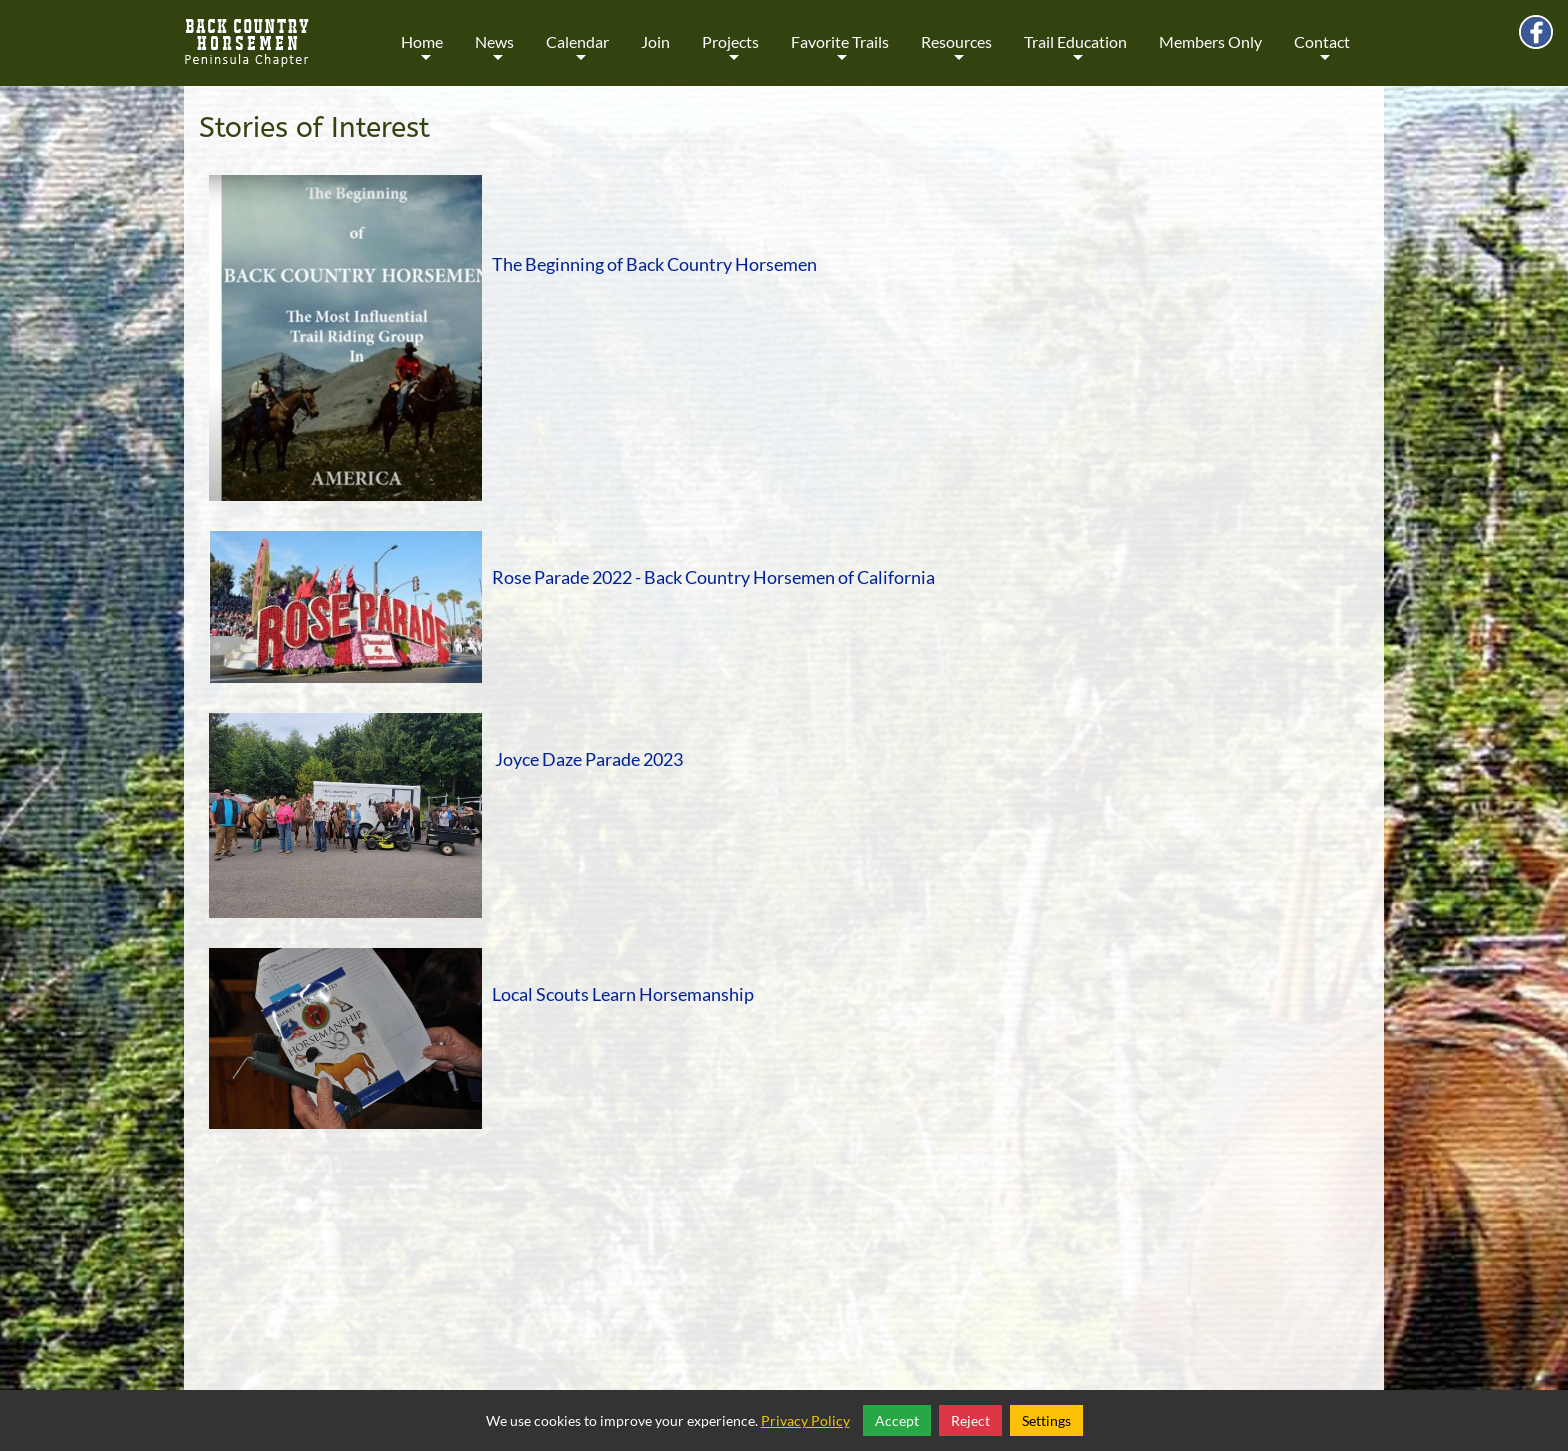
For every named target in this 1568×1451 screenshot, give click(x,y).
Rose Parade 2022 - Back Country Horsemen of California (713, 577)
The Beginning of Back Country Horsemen (654, 264)
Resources (956, 55)
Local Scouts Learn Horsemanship (623, 994)
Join (655, 41)
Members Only (1210, 41)
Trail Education (1075, 55)
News (494, 55)
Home (422, 55)
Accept (897, 1420)
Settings (1046, 1420)
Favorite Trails (840, 55)
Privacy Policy (805, 1420)
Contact (1322, 55)
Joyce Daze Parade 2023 (589, 759)
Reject (970, 1420)
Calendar (577, 55)
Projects (730, 55)
